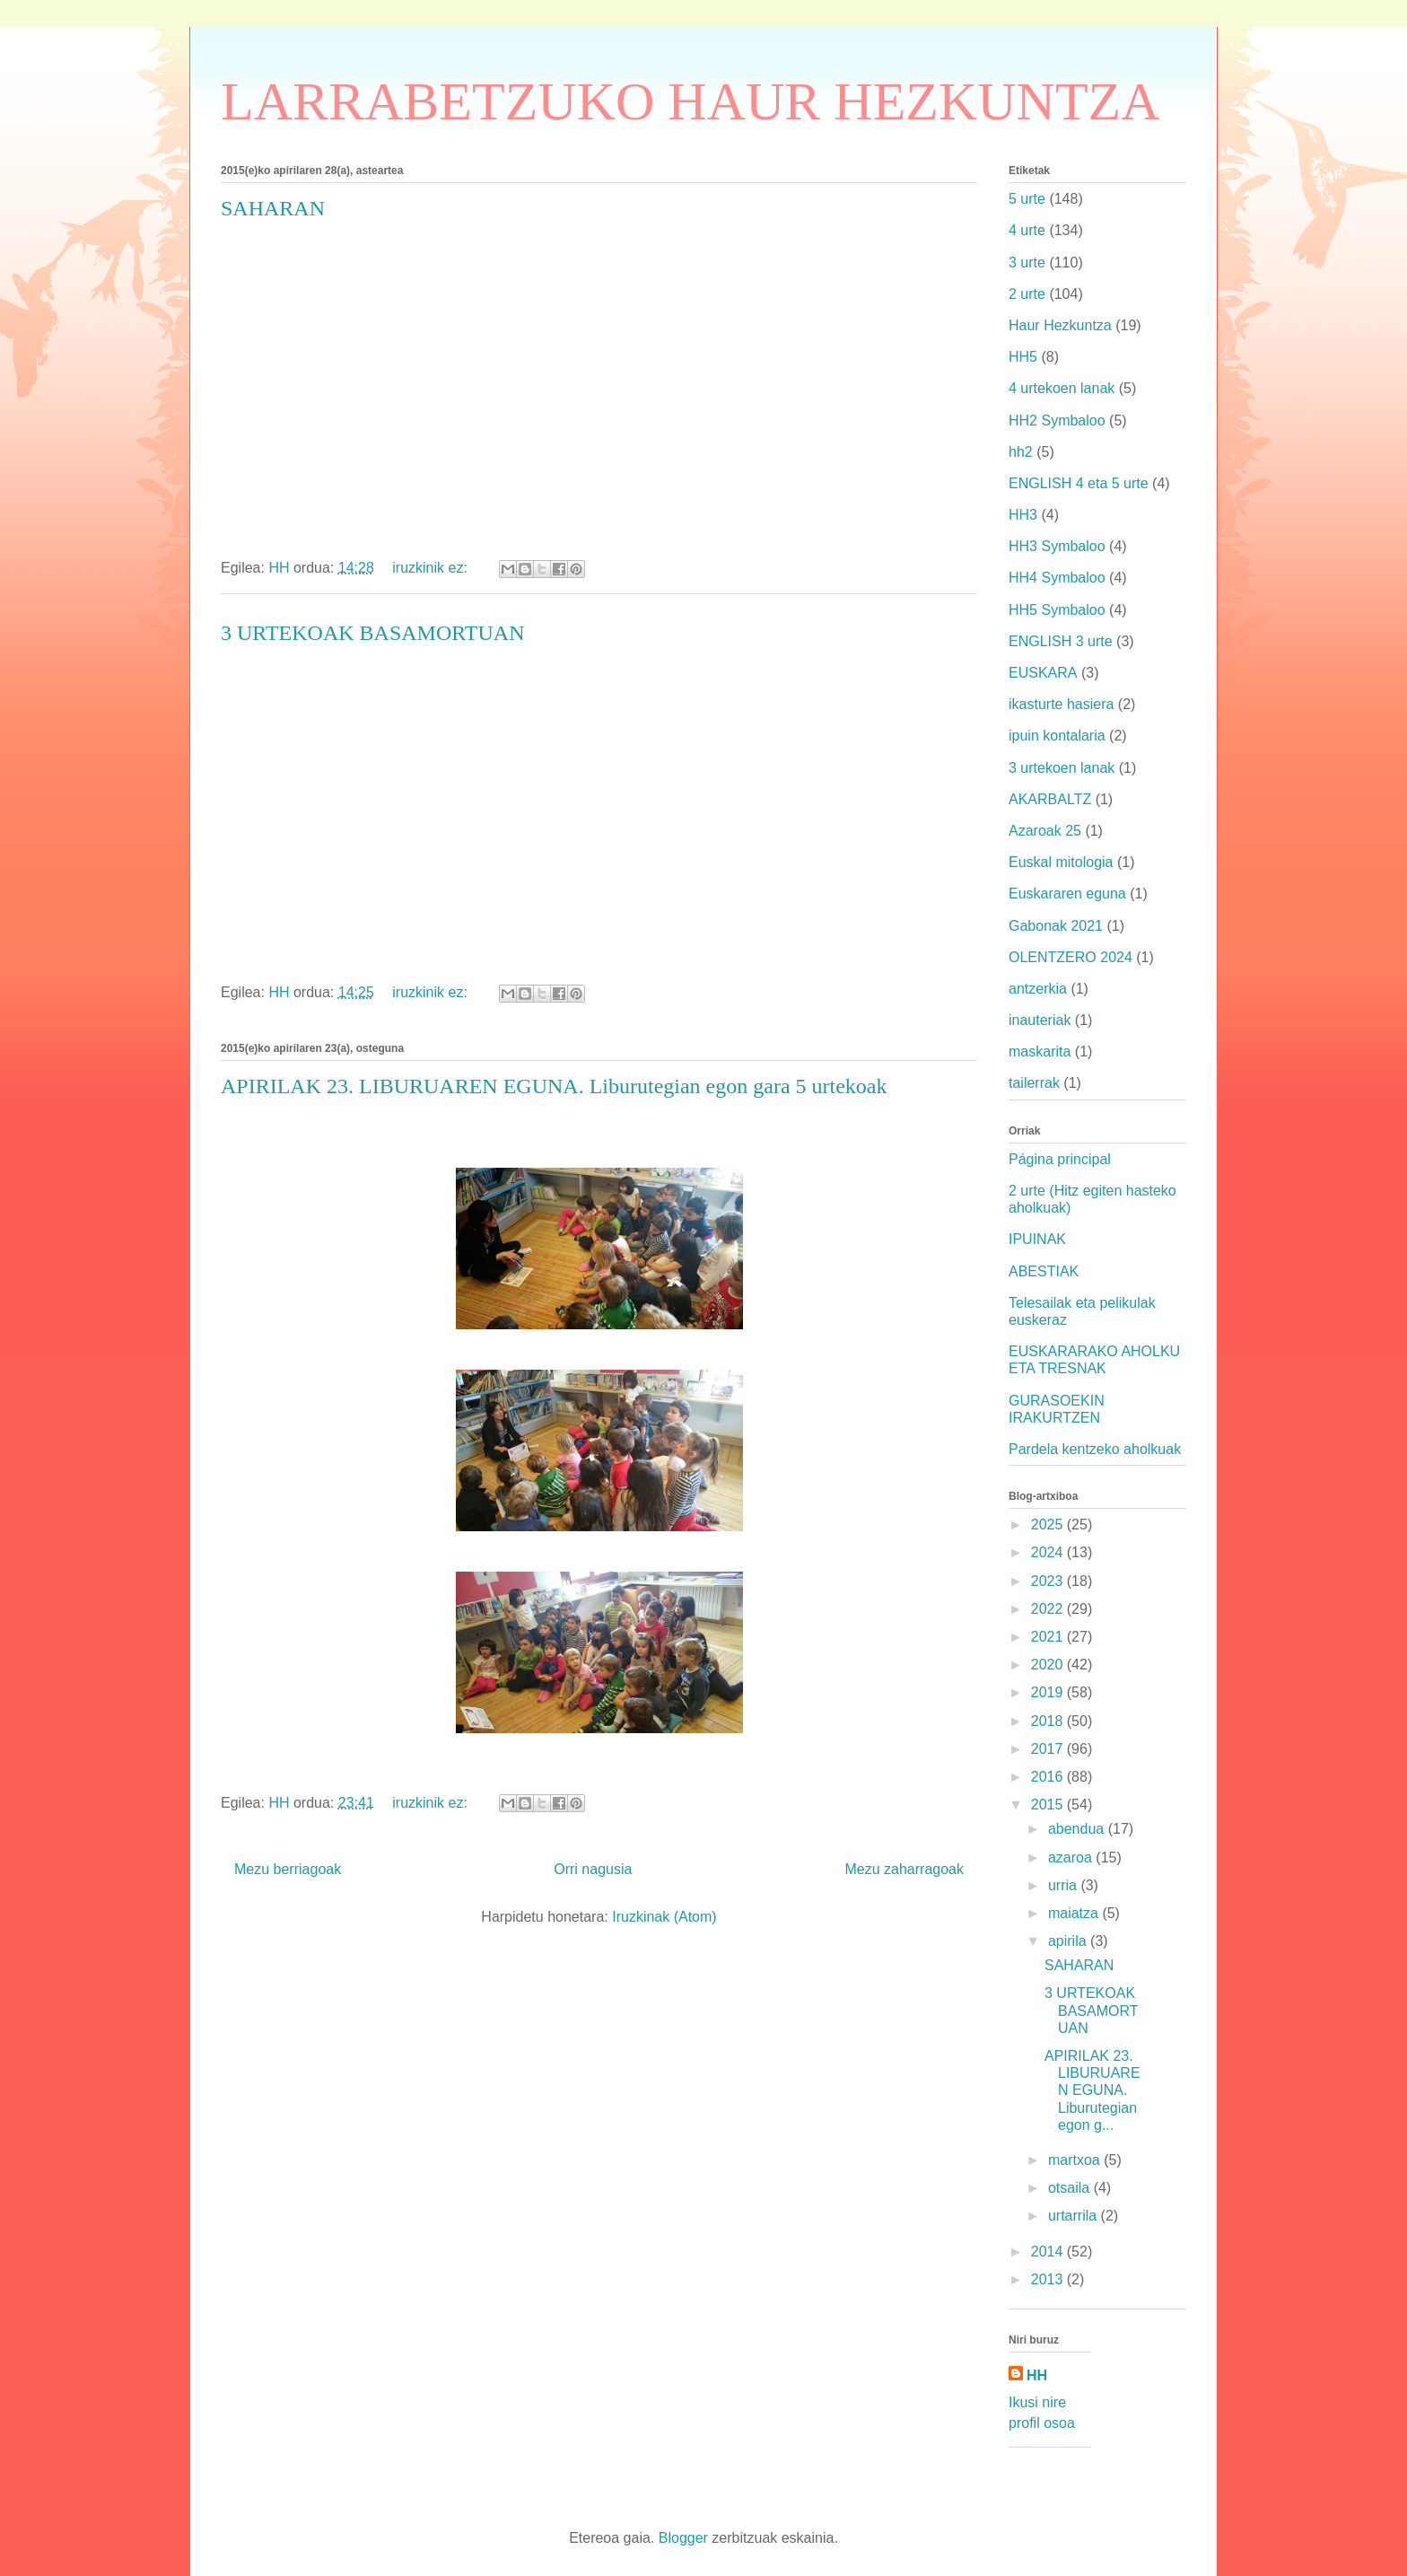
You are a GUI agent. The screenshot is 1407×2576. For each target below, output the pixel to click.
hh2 (1021, 452)
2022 (1049, 1609)
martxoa (1076, 2160)
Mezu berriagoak (287, 1869)
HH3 (1023, 514)
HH (1037, 2375)
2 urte (1027, 294)
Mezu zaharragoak (904, 1869)
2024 (1049, 1552)
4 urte (1027, 230)
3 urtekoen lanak (1061, 767)
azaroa (1072, 1857)
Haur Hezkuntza (1060, 325)
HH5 (1023, 356)
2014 (1049, 2251)
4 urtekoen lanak (1061, 388)
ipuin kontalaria (1057, 735)
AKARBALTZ (1050, 799)
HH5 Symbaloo (1057, 610)
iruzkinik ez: (431, 567)
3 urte (1027, 262)
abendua (1078, 1828)
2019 (1049, 1692)
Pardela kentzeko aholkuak (1095, 1449)
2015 (1049, 1804)
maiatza (1075, 1913)
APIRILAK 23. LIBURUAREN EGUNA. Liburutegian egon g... (1092, 2090)
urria (1064, 1885)
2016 (1049, 1776)
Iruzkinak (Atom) (664, 1916)
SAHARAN (273, 208)
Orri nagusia (593, 1869)
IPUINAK (1037, 1239)
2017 (1049, 1749)
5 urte (1027, 198)
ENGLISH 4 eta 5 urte (1079, 483)
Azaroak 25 (1045, 830)
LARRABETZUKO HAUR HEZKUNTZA (690, 101)
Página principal (1060, 1159)
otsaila (1071, 2187)
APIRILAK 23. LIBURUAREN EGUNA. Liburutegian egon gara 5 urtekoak (554, 1086)
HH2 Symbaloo (1057, 420)
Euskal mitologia (1061, 862)
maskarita (1040, 1051)
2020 (1049, 1664)
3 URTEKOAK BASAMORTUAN (372, 632)
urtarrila (1074, 2215)
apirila (1069, 1941)
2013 (1049, 2279)
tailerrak (1034, 1083)
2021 (1049, 1636)
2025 (1049, 1524)
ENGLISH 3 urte (1061, 641)
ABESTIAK (1044, 1271)
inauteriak (1040, 1020)
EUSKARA (1043, 672)
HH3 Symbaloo (1057, 546)
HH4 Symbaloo (1057, 577)
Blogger (683, 2537)
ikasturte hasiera (1061, 704)
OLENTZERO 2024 (1070, 957)
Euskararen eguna (1067, 893)
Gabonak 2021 (1056, 925)
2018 (1049, 1721)
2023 (1049, 1581)
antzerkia (1038, 988)
